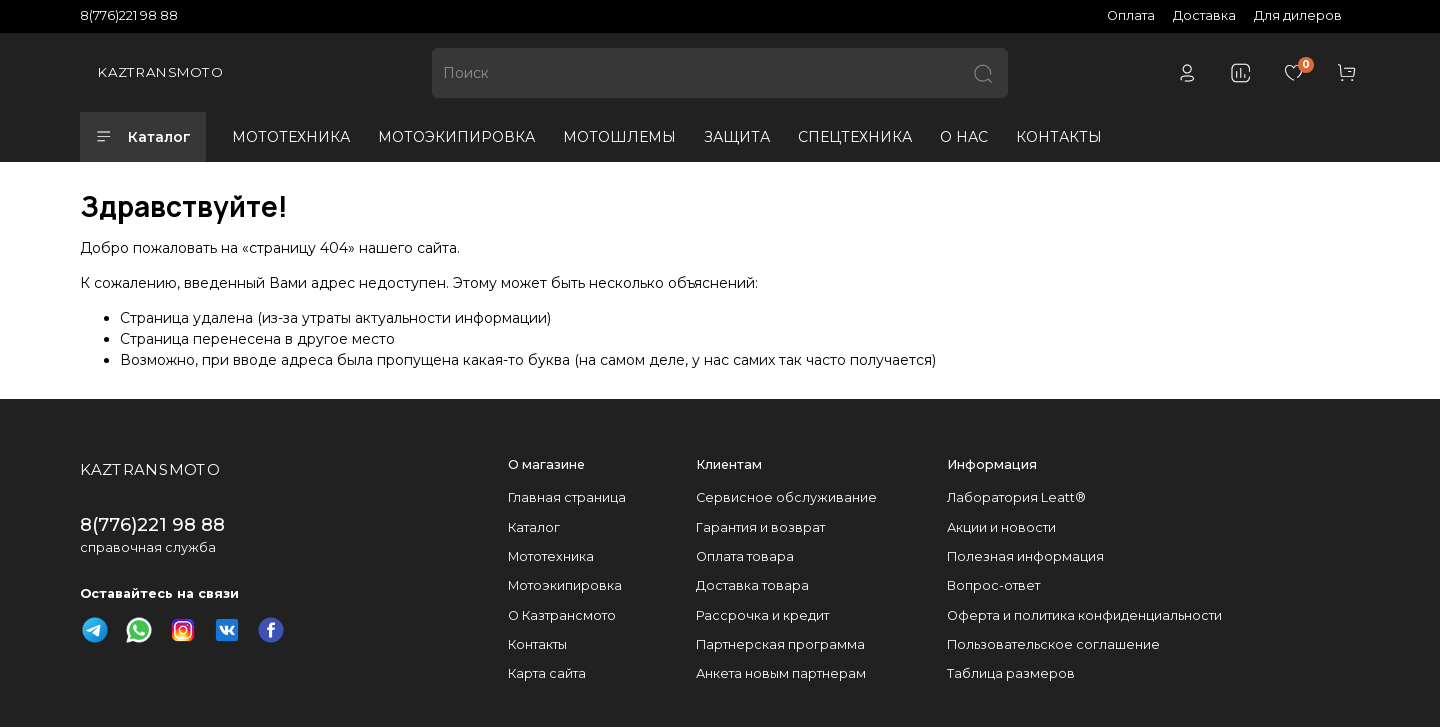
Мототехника (551, 556)
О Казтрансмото (562, 615)
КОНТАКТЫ (1059, 137)
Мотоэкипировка (565, 585)
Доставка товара (752, 585)
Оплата (1131, 15)
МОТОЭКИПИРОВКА (456, 137)
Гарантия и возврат (760, 527)
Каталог (143, 137)
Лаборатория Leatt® (1016, 497)
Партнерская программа (780, 644)
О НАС (964, 137)
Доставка (1204, 15)
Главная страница (567, 497)
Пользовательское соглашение (1053, 644)
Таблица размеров (1011, 673)
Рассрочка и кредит (762, 615)
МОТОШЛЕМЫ (619, 137)
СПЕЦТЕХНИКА (855, 137)
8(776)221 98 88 (129, 15)
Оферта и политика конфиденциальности (1084, 615)
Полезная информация (1025, 556)
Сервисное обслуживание (786, 497)
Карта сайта (547, 673)
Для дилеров (1298, 15)
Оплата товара (745, 556)
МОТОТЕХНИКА (291, 137)
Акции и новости (1001, 527)
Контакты (537, 644)
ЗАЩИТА (737, 137)
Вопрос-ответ (993, 585)
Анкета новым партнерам (781, 673)
